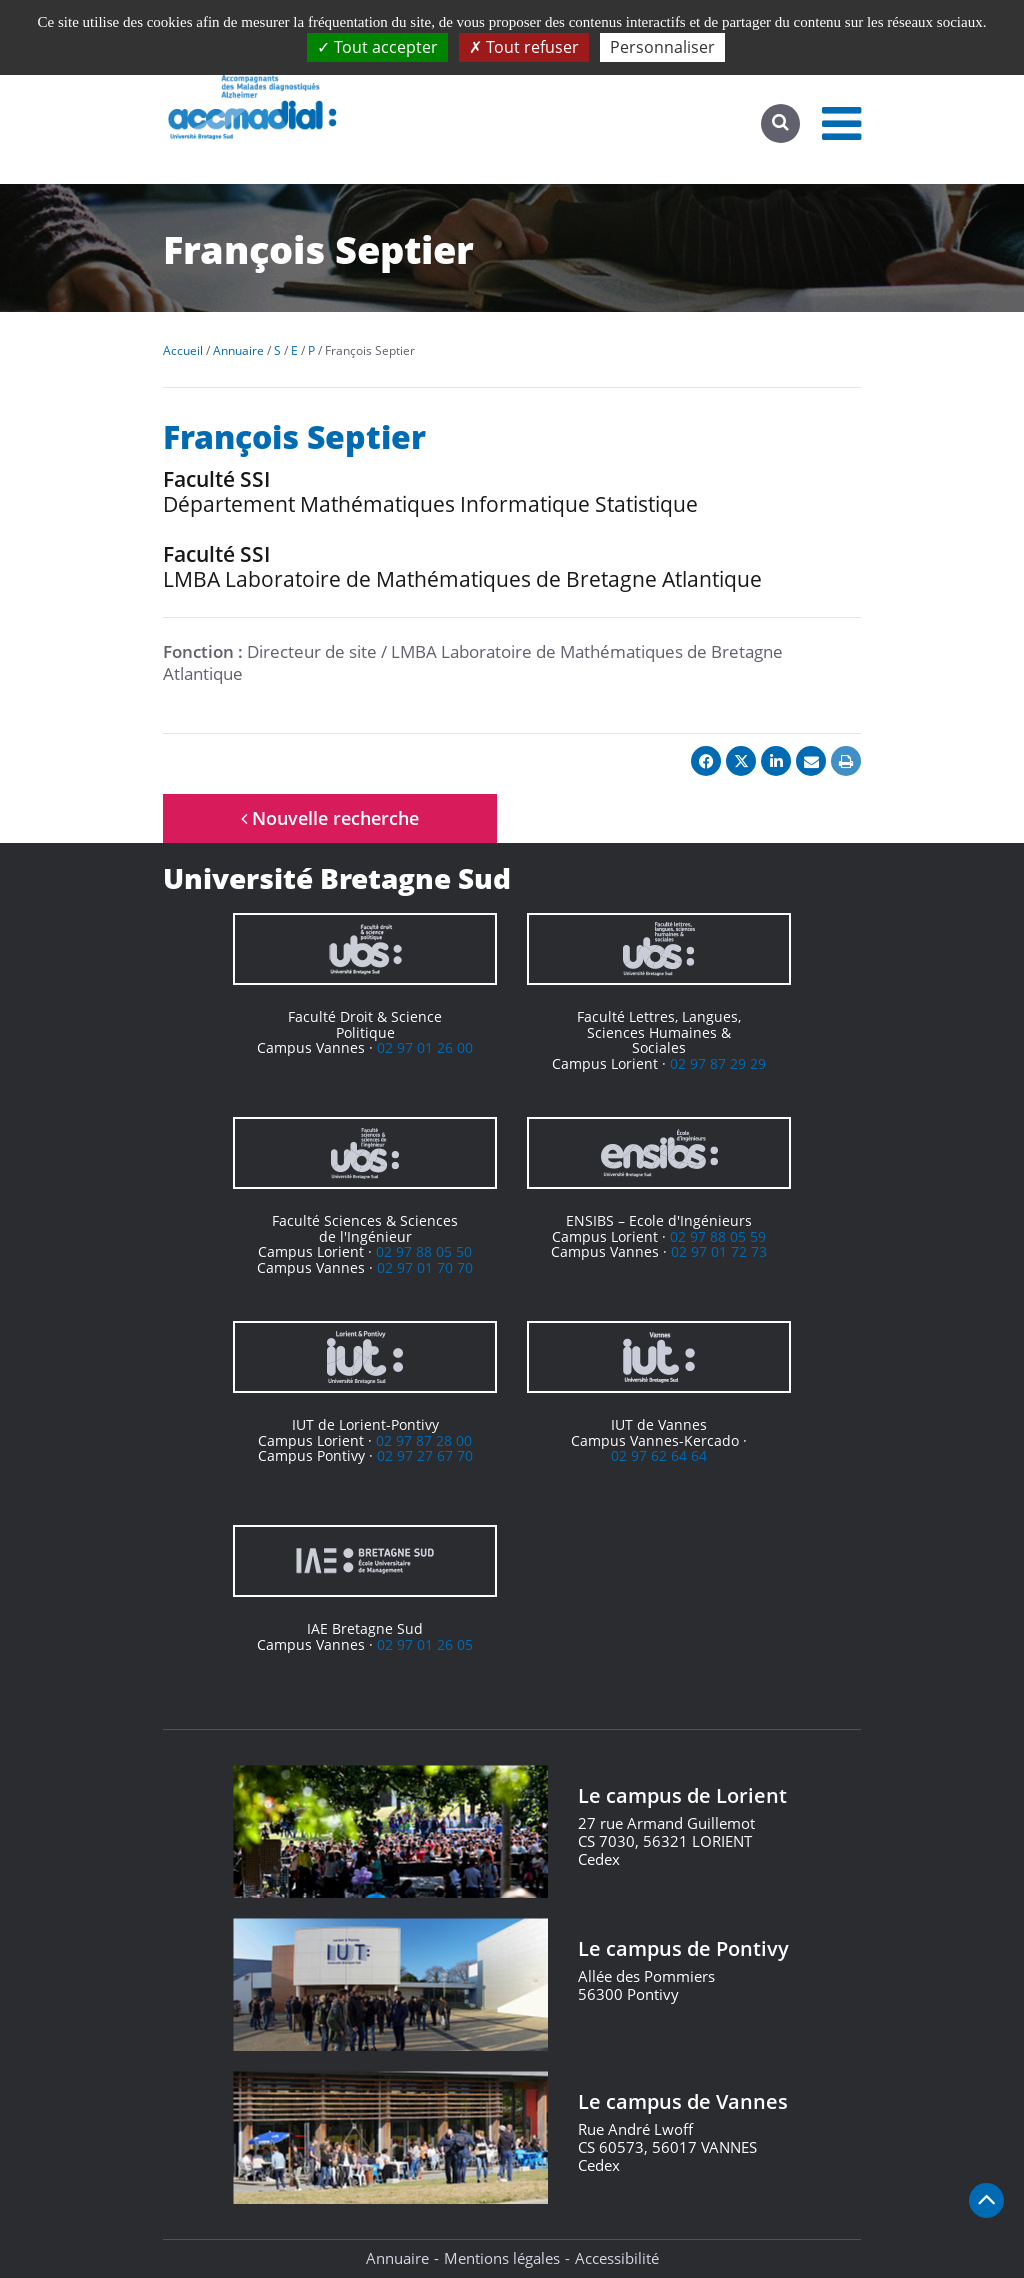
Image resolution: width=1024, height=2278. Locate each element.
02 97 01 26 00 (425, 1047)
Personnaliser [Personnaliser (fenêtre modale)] (662, 47)
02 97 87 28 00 (424, 1440)
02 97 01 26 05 (425, 1644)
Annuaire (397, 2258)
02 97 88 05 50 (424, 1251)
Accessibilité (617, 2258)
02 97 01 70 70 (425, 1267)
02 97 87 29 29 (718, 1063)
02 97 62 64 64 (659, 1455)
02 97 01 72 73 (719, 1251)
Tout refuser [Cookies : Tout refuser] (524, 47)
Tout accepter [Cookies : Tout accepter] (377, 47)
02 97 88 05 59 (718, 1236)
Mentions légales (502, 2258)
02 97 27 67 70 (425, 1455)
